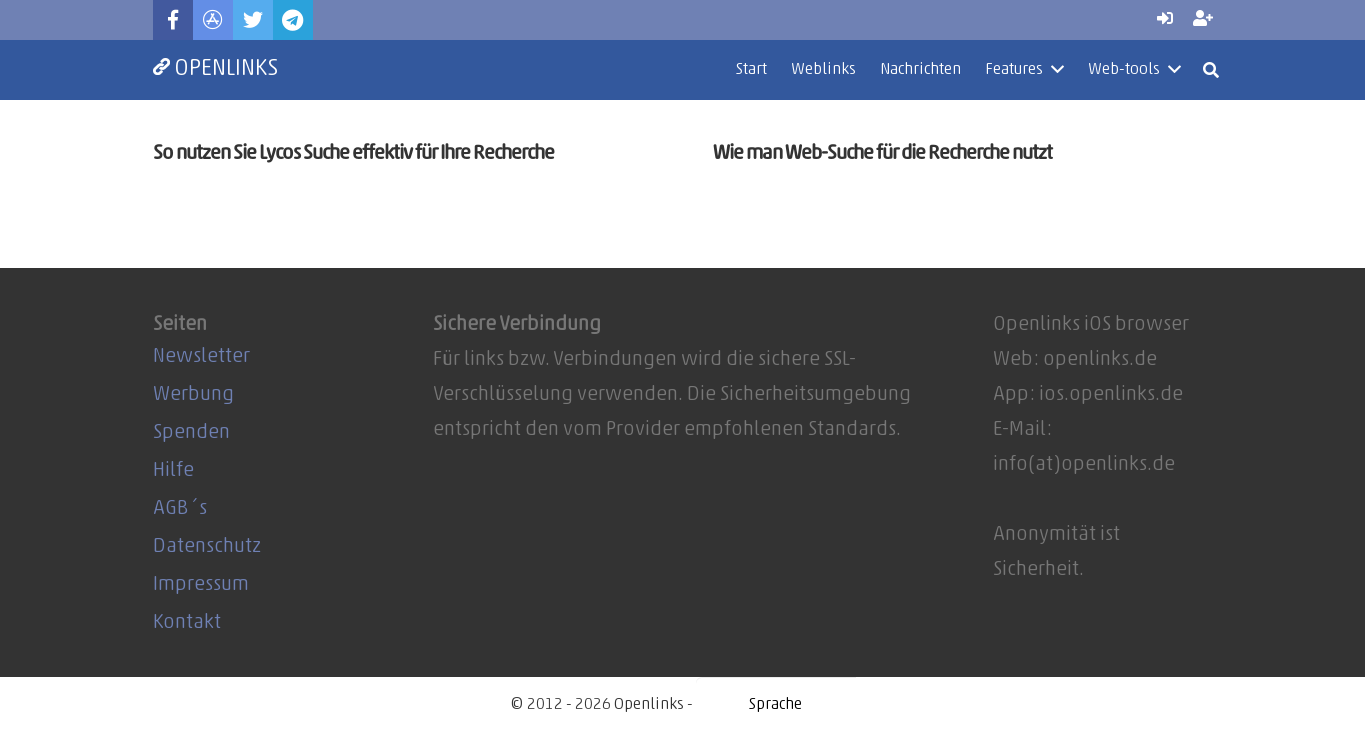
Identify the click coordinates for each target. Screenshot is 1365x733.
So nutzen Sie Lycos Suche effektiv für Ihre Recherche (353, 154)
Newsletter (201, 357)
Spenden (191, 433)
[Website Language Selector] (776, 705)
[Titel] (213, 20)
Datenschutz (207, 547)
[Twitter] (253, 20)
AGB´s (180, 509)
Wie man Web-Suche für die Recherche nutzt (882, 154)
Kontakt (187, 623)
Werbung (193, 395)
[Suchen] (1210, 70)
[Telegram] (293, 20)
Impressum (201, 585)
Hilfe (173, 471)
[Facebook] (173, 20)
